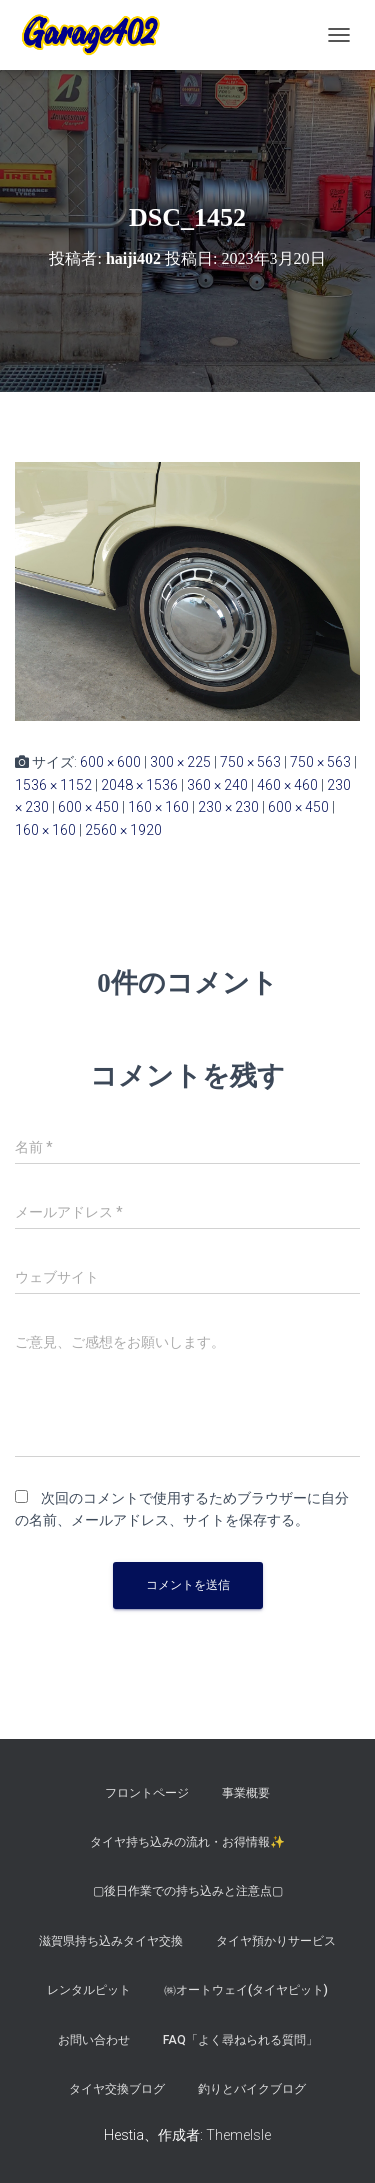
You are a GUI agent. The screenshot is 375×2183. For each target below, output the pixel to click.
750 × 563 (250, 762)
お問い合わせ (94, 2040)
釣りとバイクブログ (252, 2089)
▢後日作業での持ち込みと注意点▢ (188, 1891)
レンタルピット (89, 1990)
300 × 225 (180, 762)
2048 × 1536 (139, 785)
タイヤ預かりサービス (276, 1941)
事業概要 (246, 1793)
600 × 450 (88, 807)
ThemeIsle (238, 2135)
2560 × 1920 (123, 830)
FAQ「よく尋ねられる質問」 (240, 2040)
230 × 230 (228, 807)
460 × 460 (287, 785)
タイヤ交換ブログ (117, 2089)
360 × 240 (217, 785)
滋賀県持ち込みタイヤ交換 (111, 1941)
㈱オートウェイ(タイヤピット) (246, 1990)
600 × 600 (110, 762)
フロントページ (147, 1793)
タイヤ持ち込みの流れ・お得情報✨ (187, 1842)
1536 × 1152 (53, 785)
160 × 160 (158, 807)
